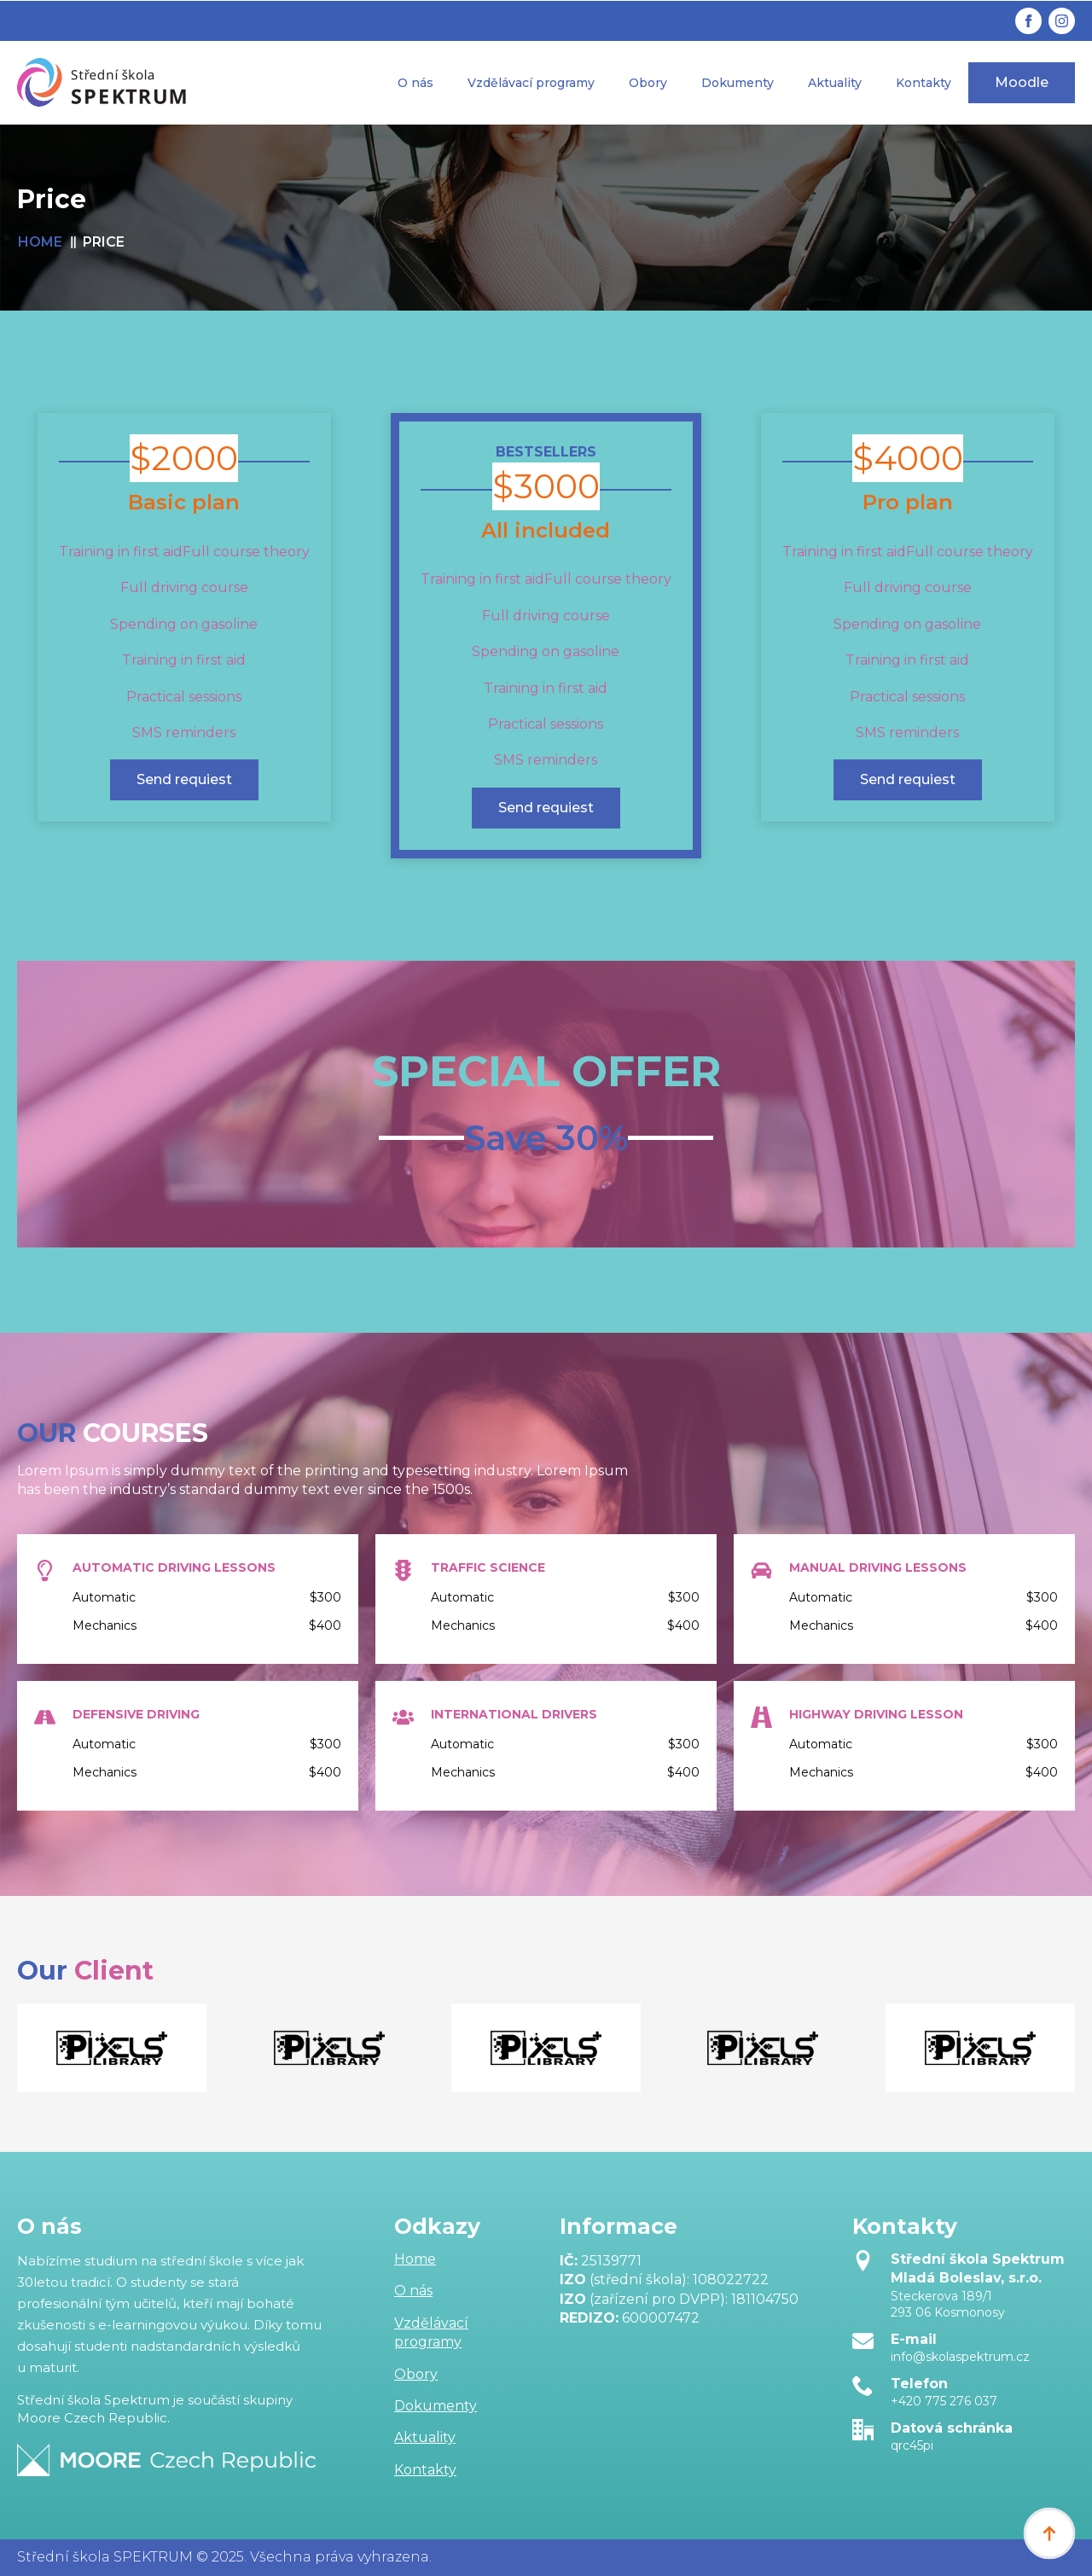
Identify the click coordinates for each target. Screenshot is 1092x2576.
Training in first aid (184, 660)
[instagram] (1061, 21)
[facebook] (1028, 21)
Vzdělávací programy (531, 82)
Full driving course (184, 587)
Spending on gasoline (184, 624)
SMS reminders (183, 732)
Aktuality (835, 82)
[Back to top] (1049, 2533)
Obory (648, 82)
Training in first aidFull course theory (184, 552)
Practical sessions (183, 697)
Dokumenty (737, 82)
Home (415, 2259)
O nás (415, 82)
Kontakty (923, 82)
